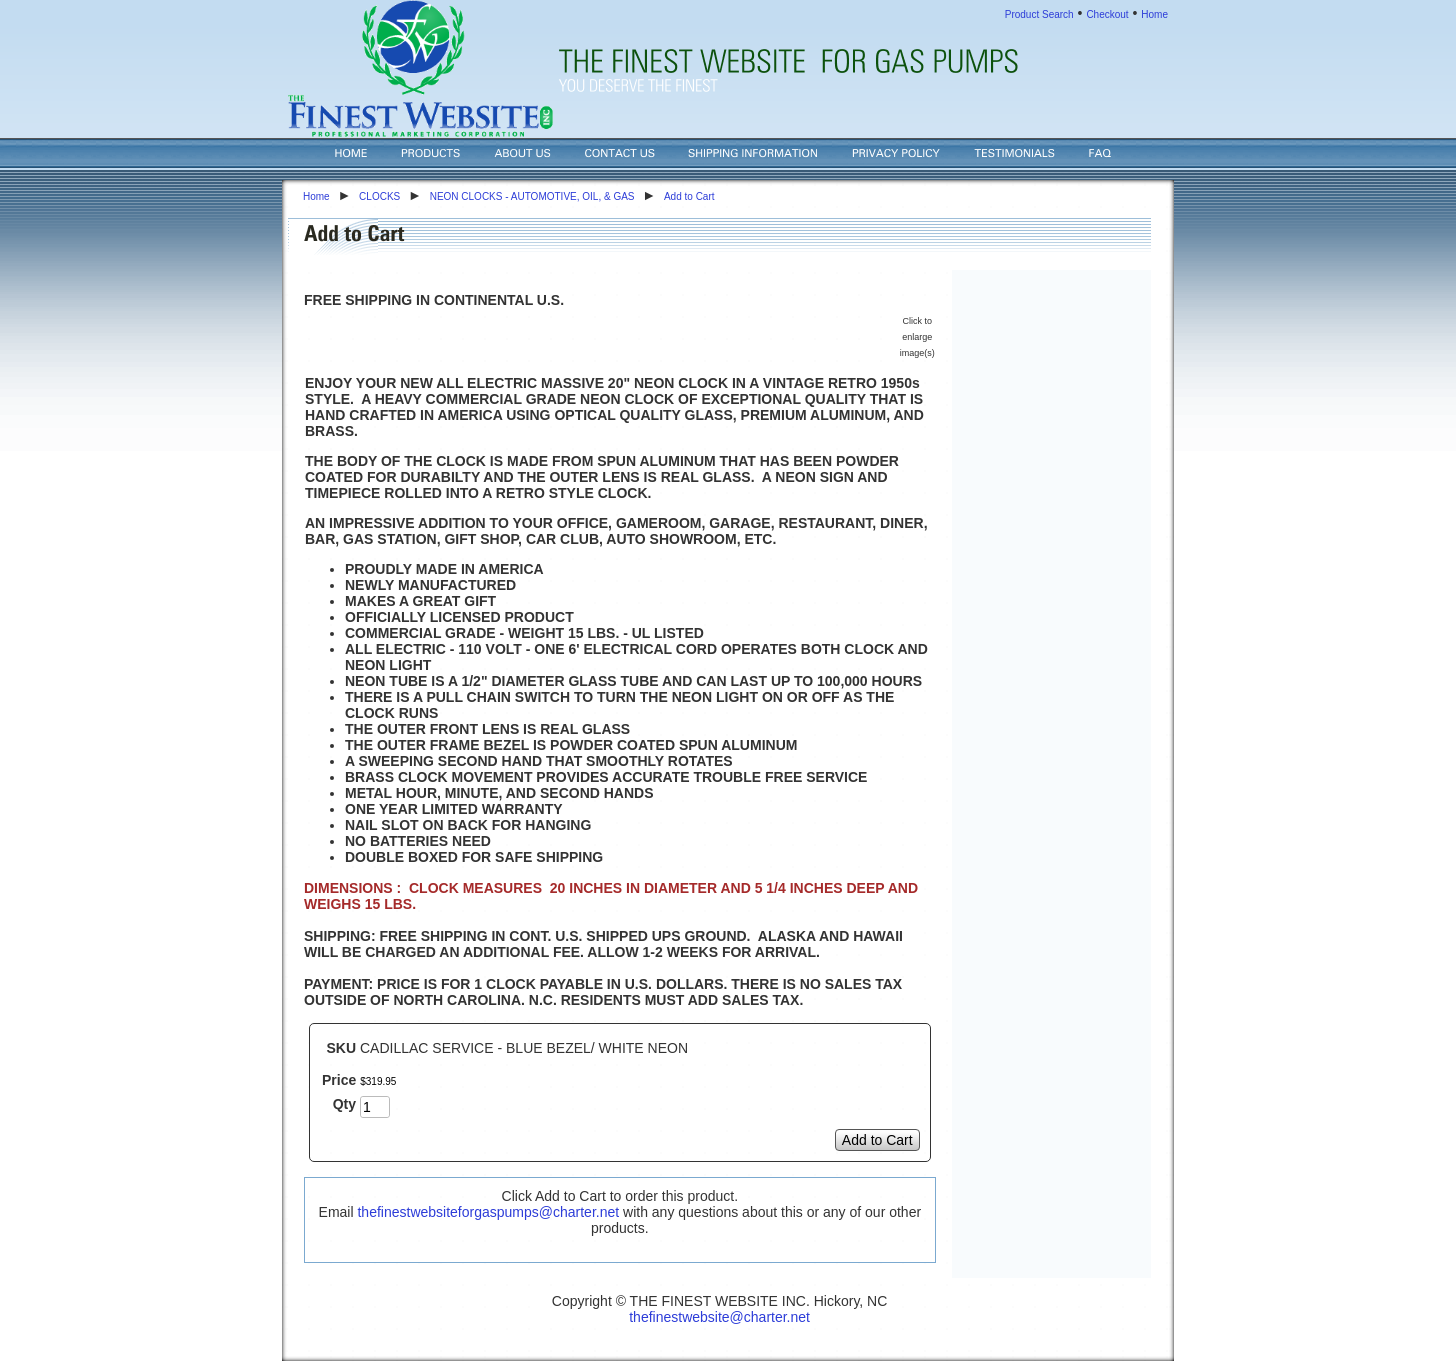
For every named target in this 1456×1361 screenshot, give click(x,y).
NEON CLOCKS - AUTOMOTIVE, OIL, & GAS (532, 196)
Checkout (1107, 14)
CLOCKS (379, 196)
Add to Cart (689, 196)
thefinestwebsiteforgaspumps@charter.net (488, 1212)
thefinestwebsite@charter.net (719, 1317)
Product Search (1039, 14)
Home (1154, 14)
